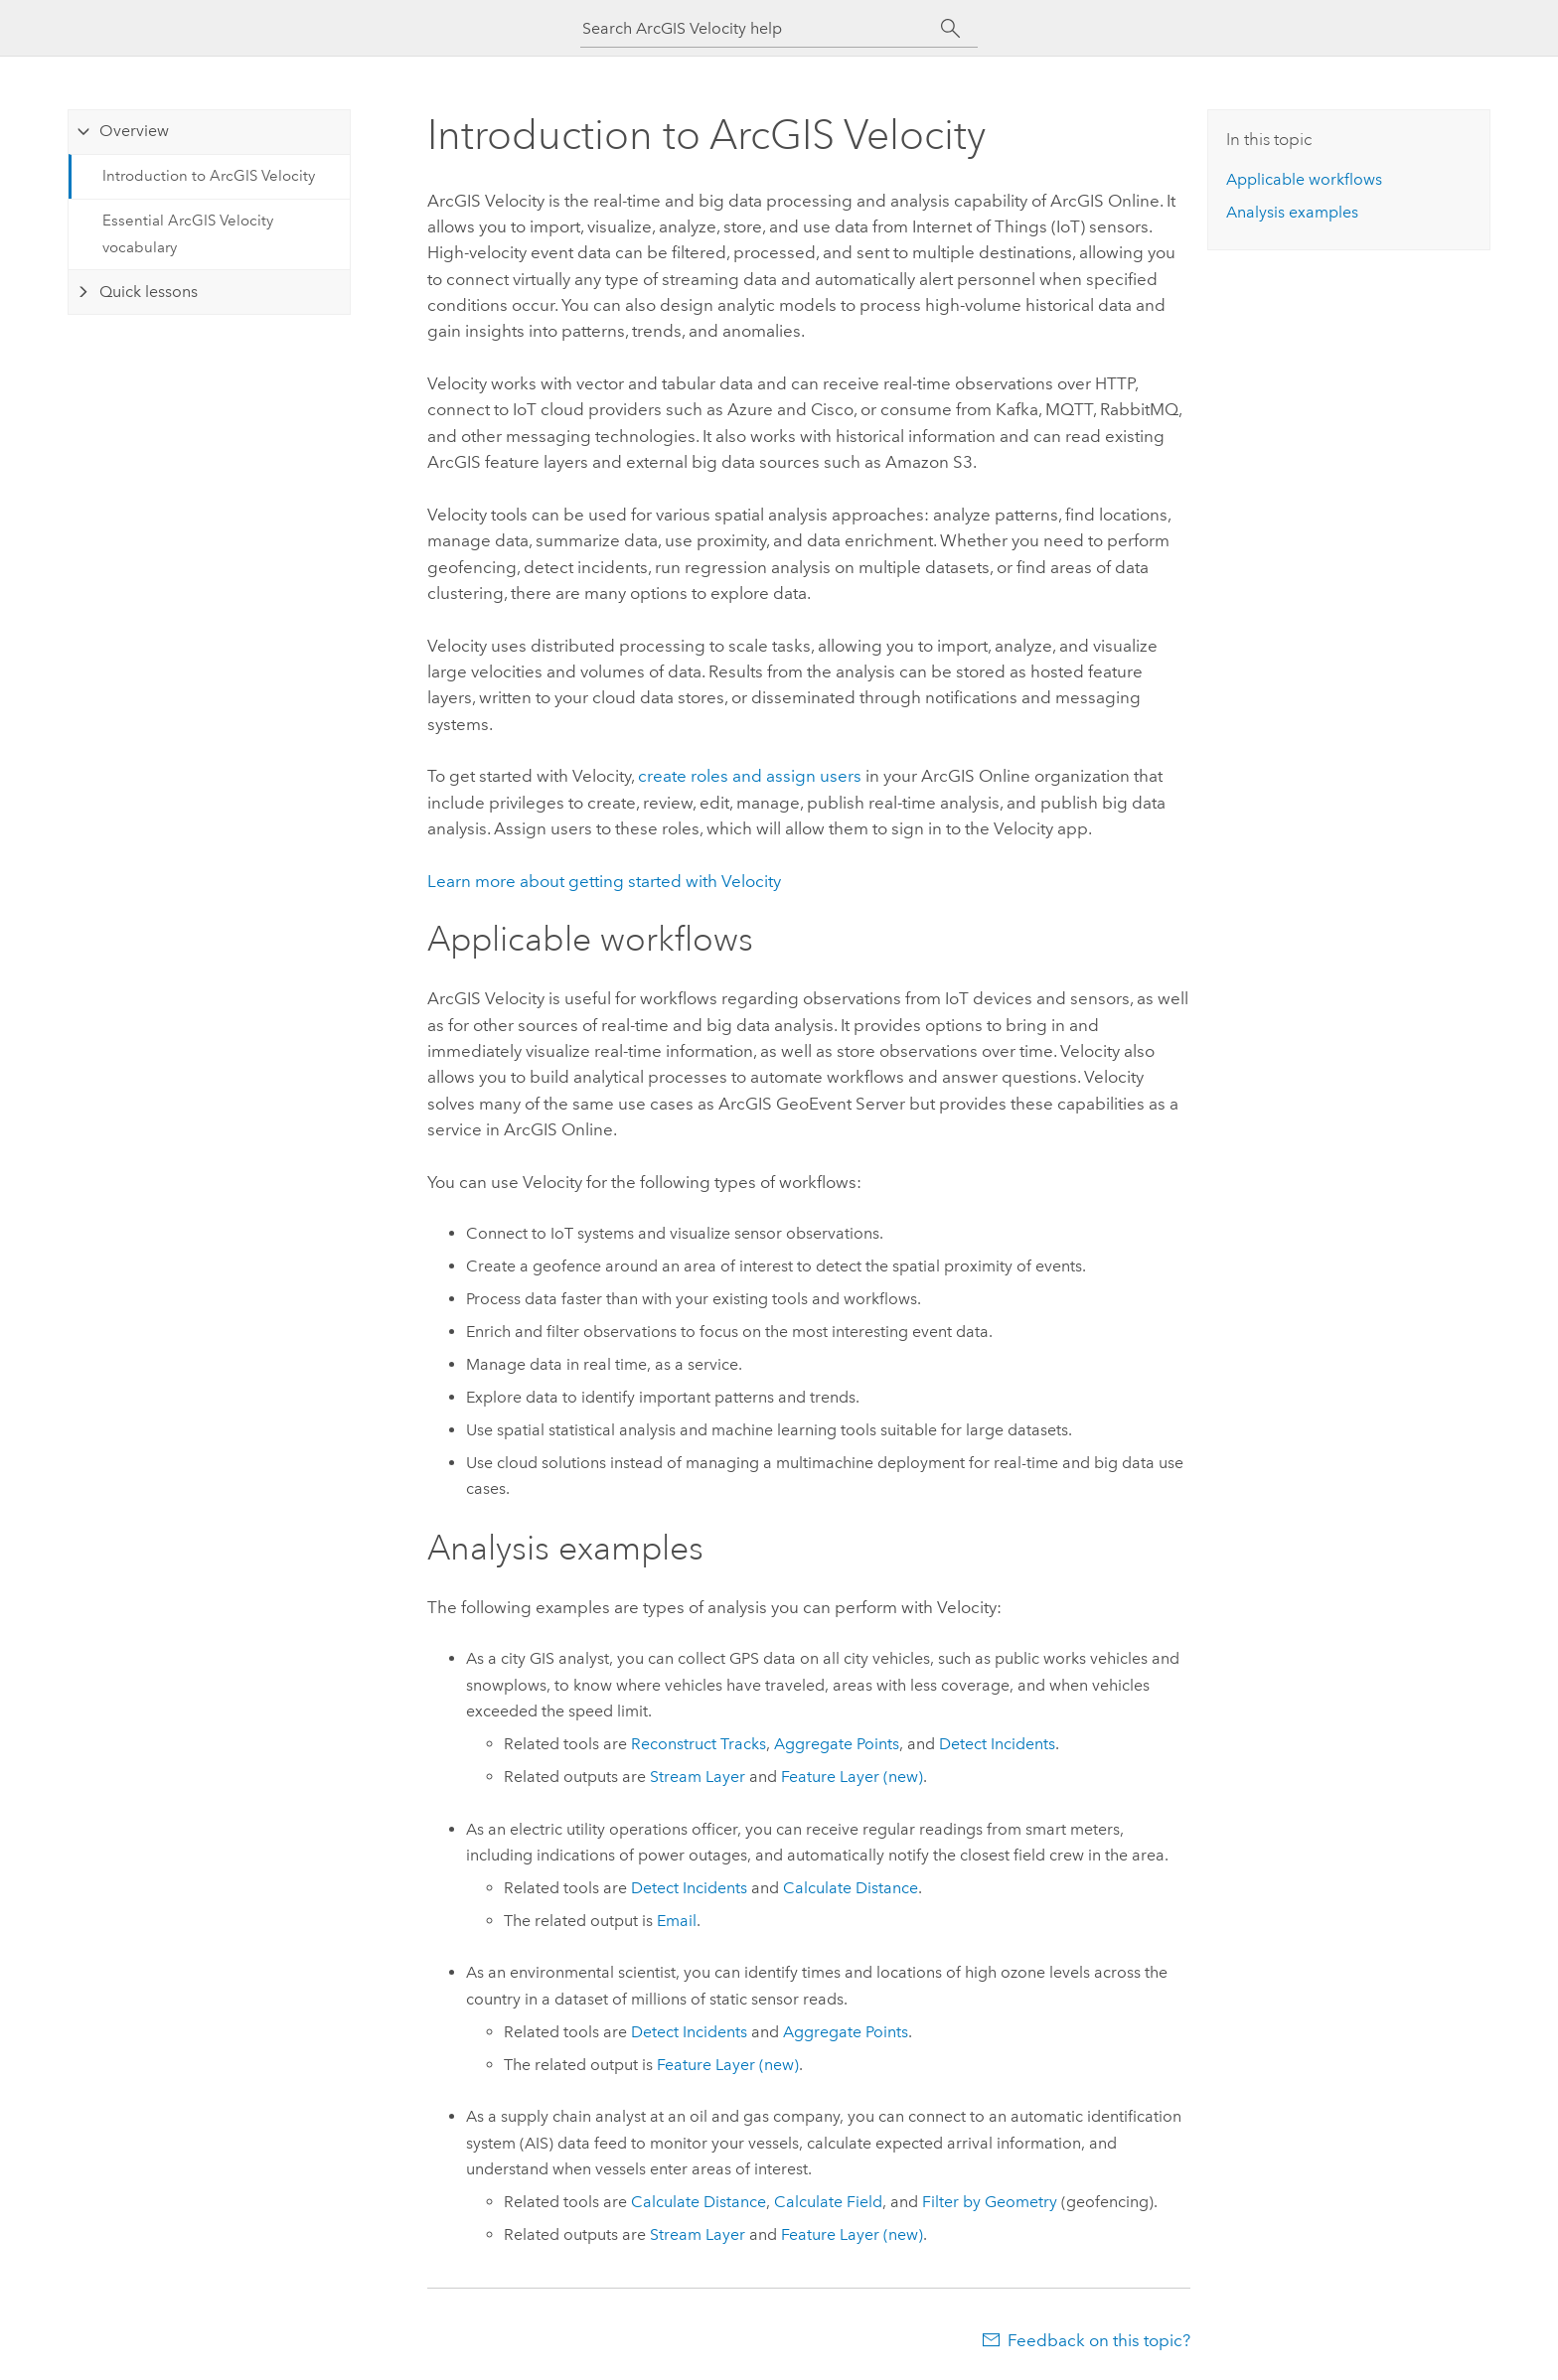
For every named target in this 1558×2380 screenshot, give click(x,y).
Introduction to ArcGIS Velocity (208, 176)
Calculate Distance (850, 1887)
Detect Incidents (997, 1743)
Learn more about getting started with (604, 881)
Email (677, 1920)
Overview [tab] (134, 130)
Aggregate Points (836, 1743)
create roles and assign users (749, 776)
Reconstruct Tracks (698, 1743)
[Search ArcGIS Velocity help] (761, 28)
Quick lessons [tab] (148, 291)
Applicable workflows (1304, 179)
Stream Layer (697, 1776)
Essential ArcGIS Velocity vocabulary (187, 233)
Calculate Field (828, 2201)
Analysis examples (1292, 212)
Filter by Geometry (989, 2201)
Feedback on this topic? (1099, 2340)
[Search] (950, 29)
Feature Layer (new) (852, 1776)
